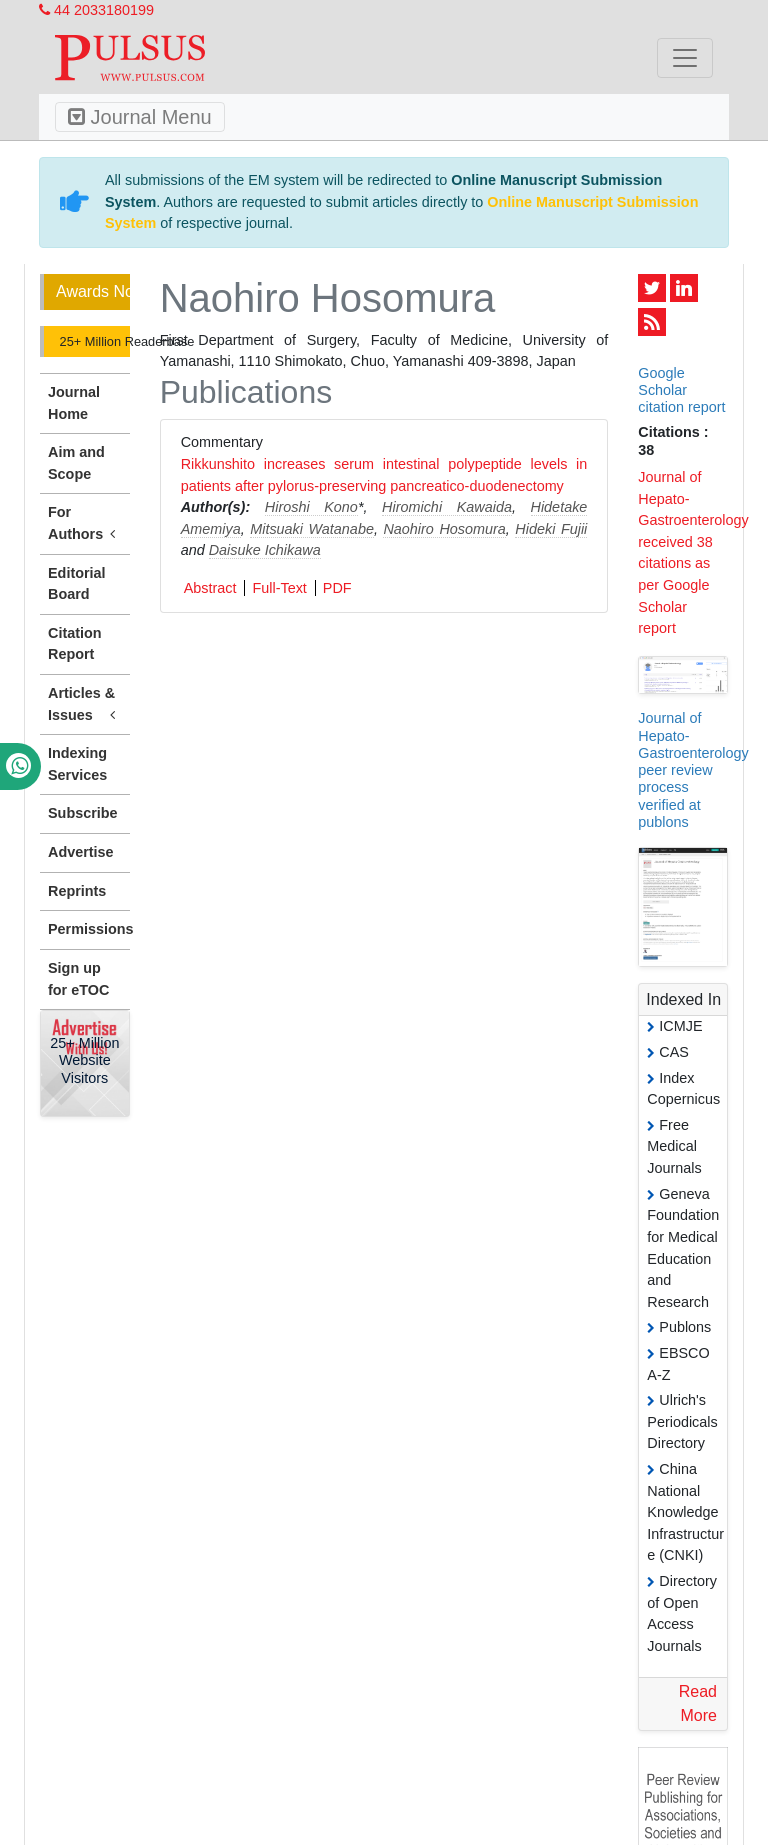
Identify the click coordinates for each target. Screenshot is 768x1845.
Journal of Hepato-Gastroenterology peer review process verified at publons (693, 770)
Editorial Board (77, 584)
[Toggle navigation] (685, 58)
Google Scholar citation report (681, 390)
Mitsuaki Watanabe (312, 529)
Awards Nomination (93, 291)
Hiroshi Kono (311, 507)
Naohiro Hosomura (444, 529)
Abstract (210, 588)
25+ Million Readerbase (93, 341)
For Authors (85, 524)
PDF (337, 588)
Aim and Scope (76, 463)
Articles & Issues (85, 705)
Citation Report (75, 644)
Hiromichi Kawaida (447, 507)
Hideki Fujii (551, 529)
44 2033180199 (96, 10)
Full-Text (279, 588)
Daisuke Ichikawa (265, 550)
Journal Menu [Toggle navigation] (140, 117)
